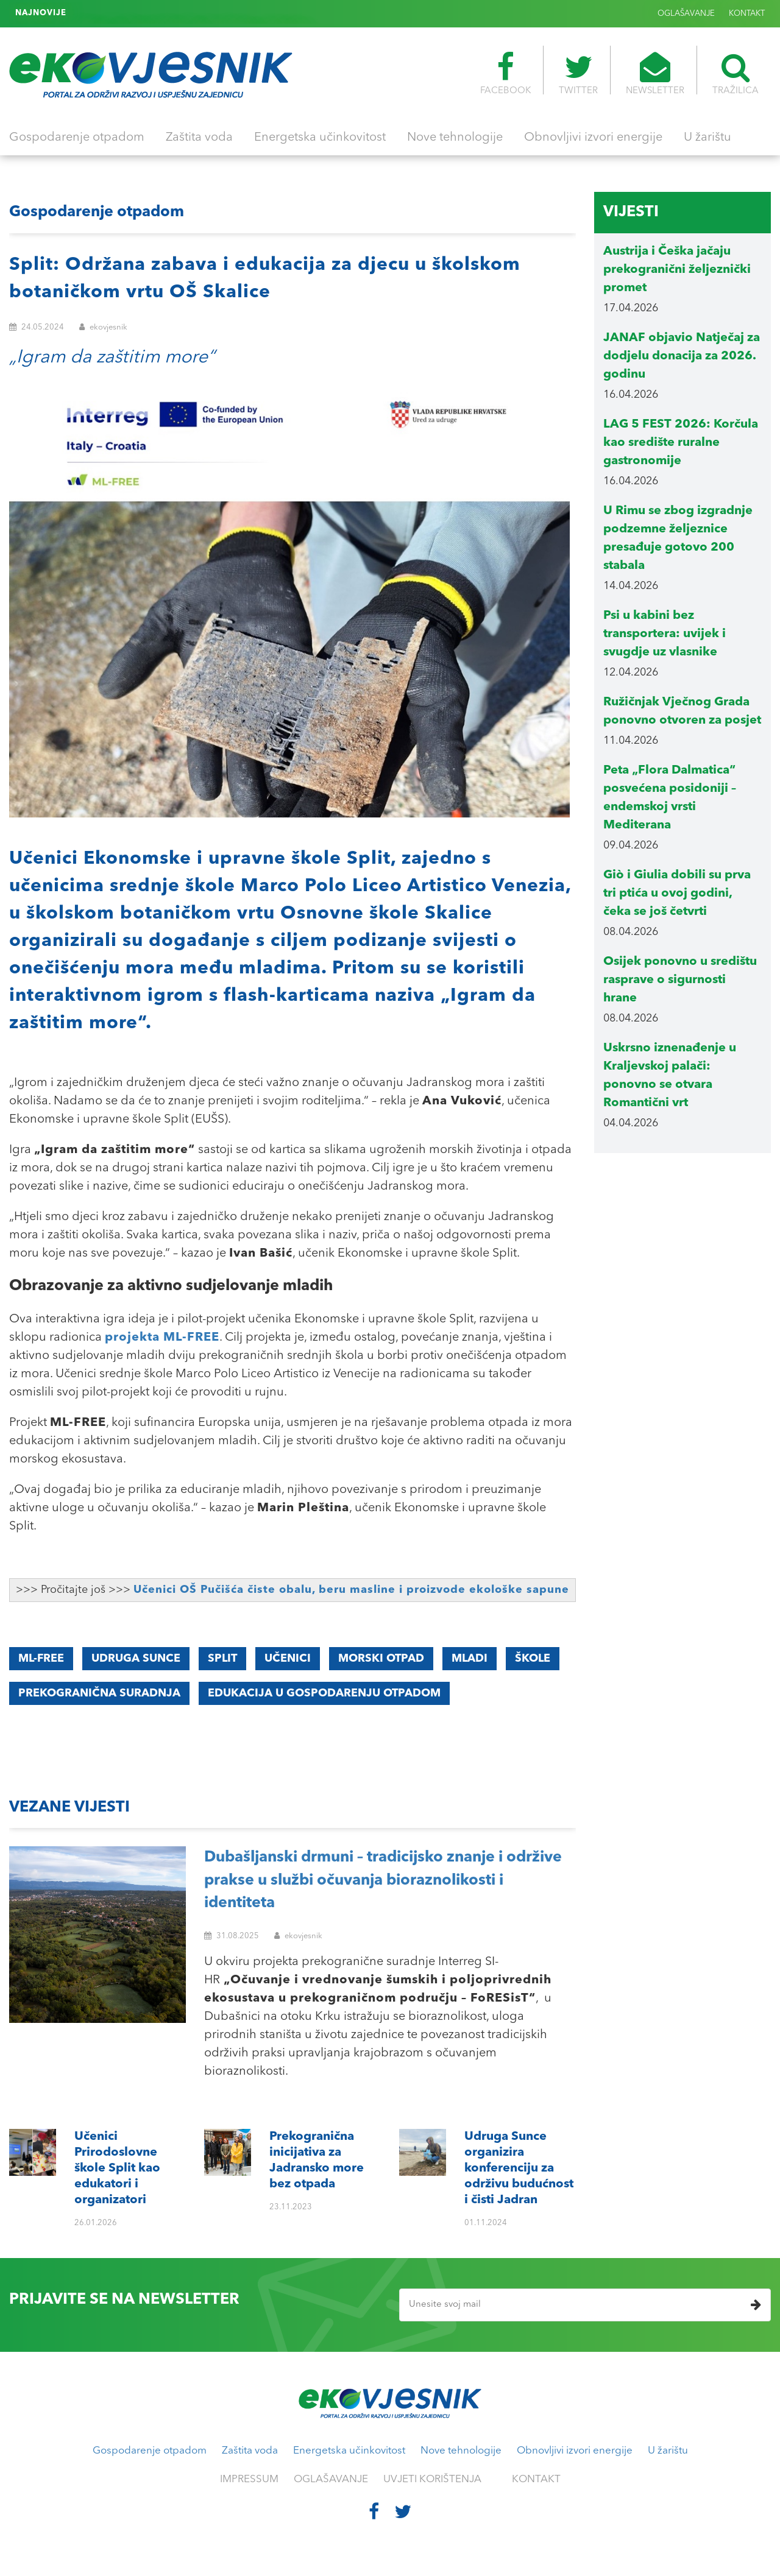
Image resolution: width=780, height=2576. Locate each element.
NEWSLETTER (655, 74)
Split (222, 1658)
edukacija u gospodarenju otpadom (324, 1693)
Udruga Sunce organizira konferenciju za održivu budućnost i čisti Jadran (217, 13)
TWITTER (578, 74)
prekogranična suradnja (99, 1693)
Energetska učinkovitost (320, 138)
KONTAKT (747, 14)
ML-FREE (41, 1658)
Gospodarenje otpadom (76, 138)
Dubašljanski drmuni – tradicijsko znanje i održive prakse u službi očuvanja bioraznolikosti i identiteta (383, 1880)
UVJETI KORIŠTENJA (432, 2479)
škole (532, 1658)
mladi (470, 1658)
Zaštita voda (199, 138)
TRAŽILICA (735, 74)
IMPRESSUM (249, 2479)
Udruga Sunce (135, 1658)
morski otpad (381, 1658)
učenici (287, 1658)
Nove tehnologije (455, 138)
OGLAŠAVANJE (686, 14)
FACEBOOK (505, 74)
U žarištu (707, 138)
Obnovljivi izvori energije (593, 138)
